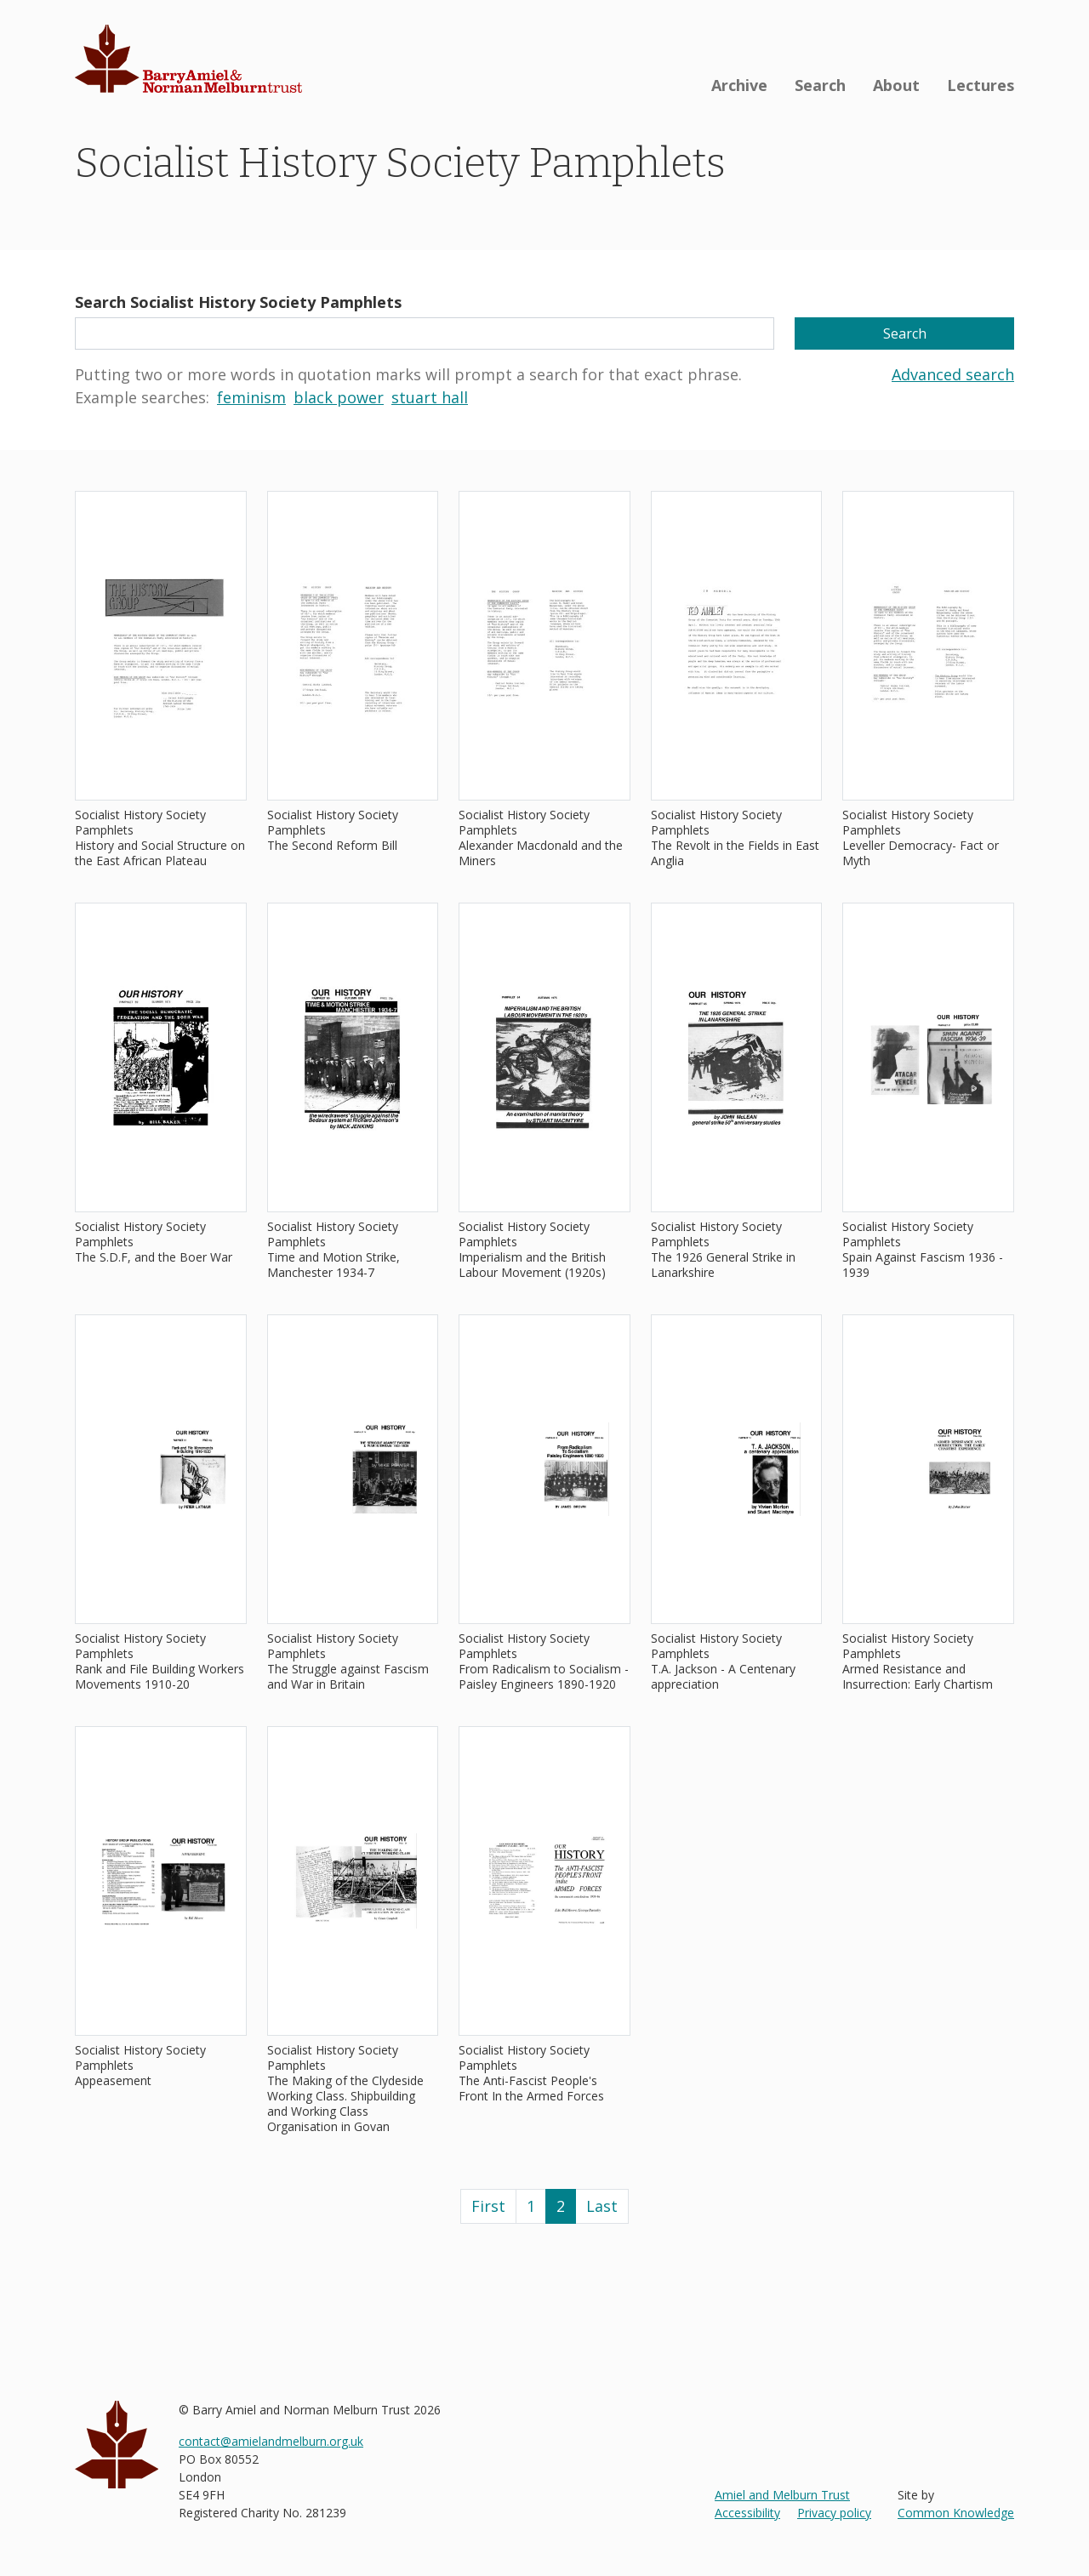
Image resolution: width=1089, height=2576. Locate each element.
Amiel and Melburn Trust (782, 2495)
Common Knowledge (956, 2513)
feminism (251, 397)
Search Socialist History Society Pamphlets (238, 302)
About (896, 85)
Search (820, 85)
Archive (739, 85)
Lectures (980, 85)
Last (602, 2206)
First (488, 2206)
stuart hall (429, 397)
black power (339, 397)
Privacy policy (834, 2513)
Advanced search (953, 374)
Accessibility (747, 2513)
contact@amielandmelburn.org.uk (271, 2441)
